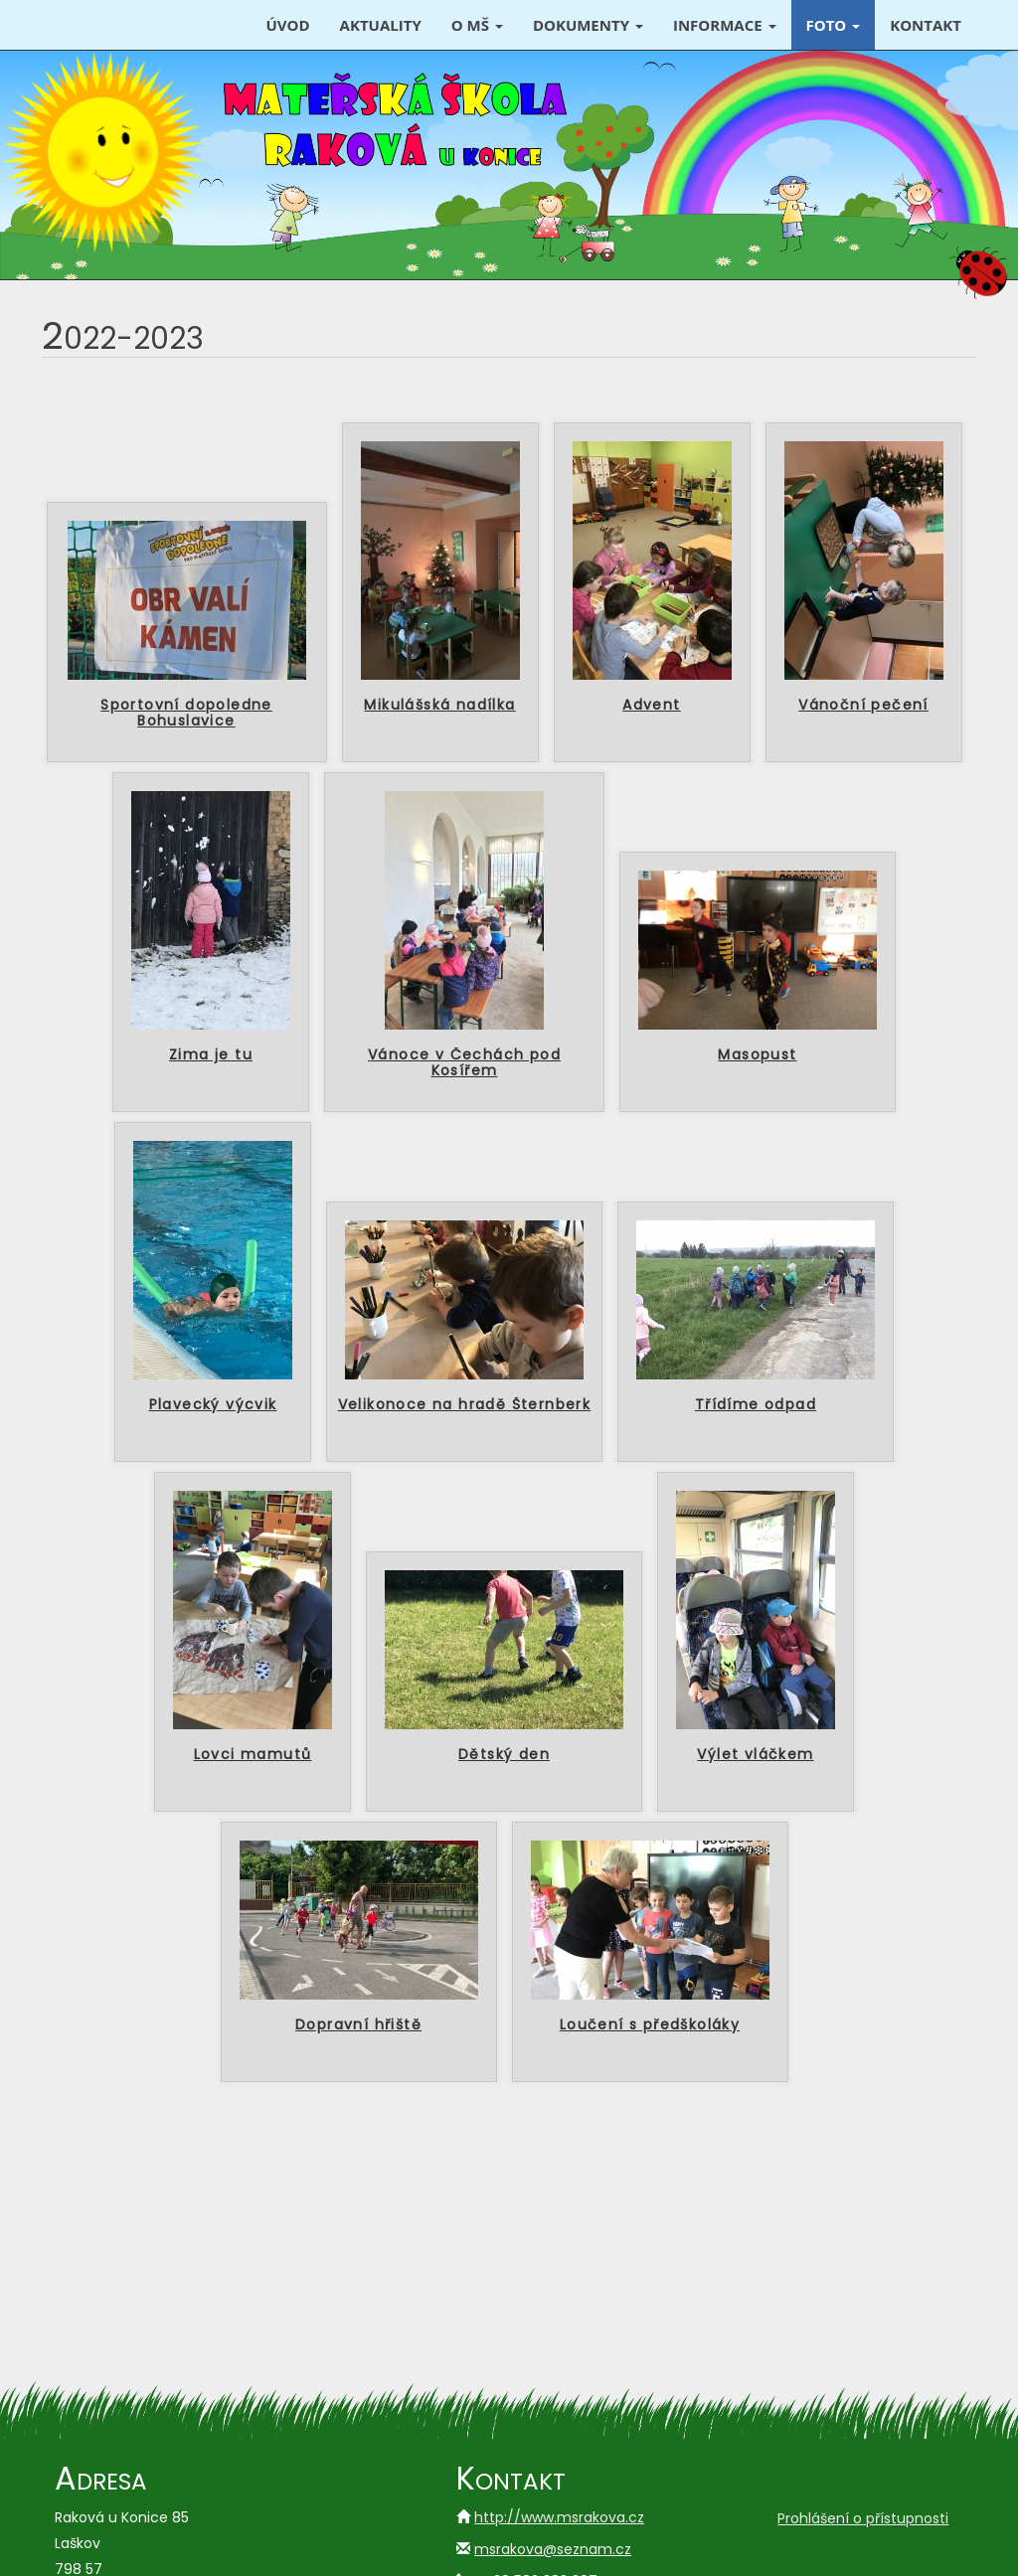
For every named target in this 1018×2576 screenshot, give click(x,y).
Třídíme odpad (755, 1405)
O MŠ (477, 25)
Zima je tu (211, 1055)
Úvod (287, 25)
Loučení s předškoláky (650, 2025)
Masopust (757, 1055)
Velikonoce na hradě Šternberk (465, 1405)
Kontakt (925, 25)
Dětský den (504, 1755)
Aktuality (381, 25)
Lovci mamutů (253, 1755)
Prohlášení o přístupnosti (862, 2518)
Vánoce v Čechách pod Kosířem (464, 1063)
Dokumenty (588, 25)
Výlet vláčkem (755, 1755)
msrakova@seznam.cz (552, 2549)
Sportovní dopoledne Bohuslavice (186, 713)
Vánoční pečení (863, 706)
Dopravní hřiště (358, 2025)
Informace (724, 25)
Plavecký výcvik (213, 1405)
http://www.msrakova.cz (559, 2517)
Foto (833, 25)
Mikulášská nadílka (439, 706)
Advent (651, 706)
